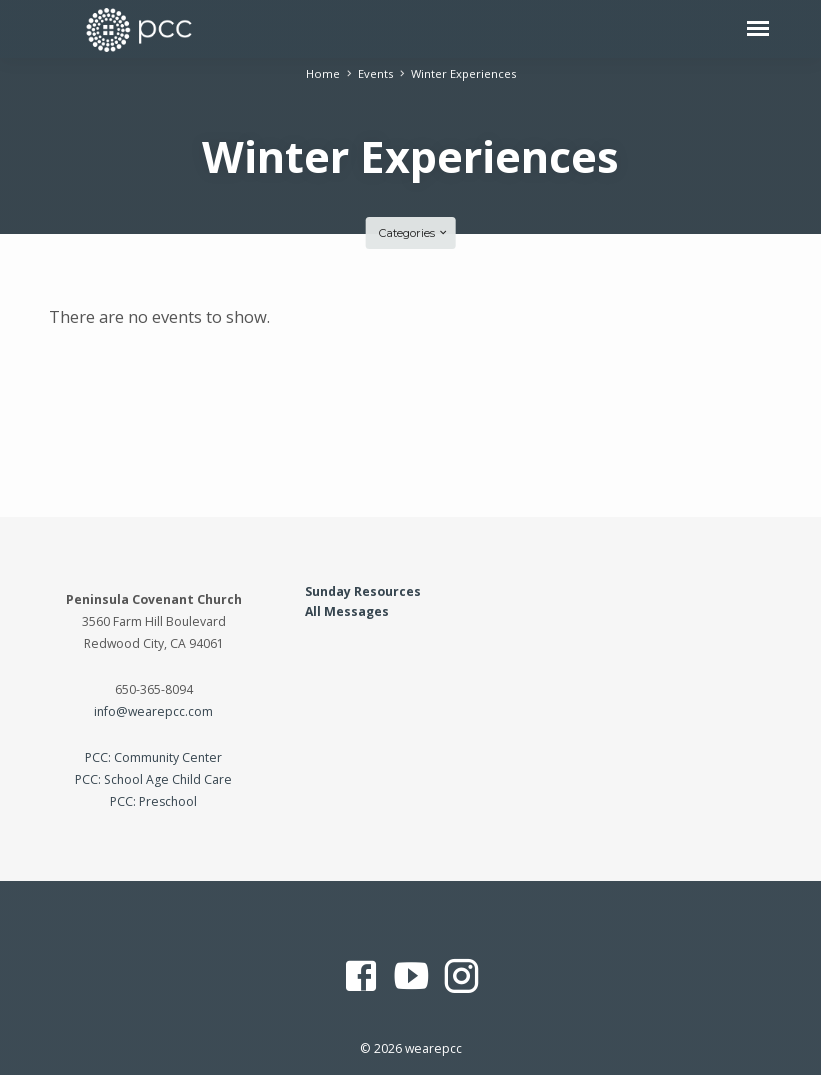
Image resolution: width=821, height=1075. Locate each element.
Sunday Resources (363, 591)
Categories (414, 233)
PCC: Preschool (153, 801)
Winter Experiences (463, 73)
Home (323, 73)
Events (375, 73)
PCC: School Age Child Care (153, 779)
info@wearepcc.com (153, 711)
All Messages (347, 611)
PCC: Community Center (153, 757)
